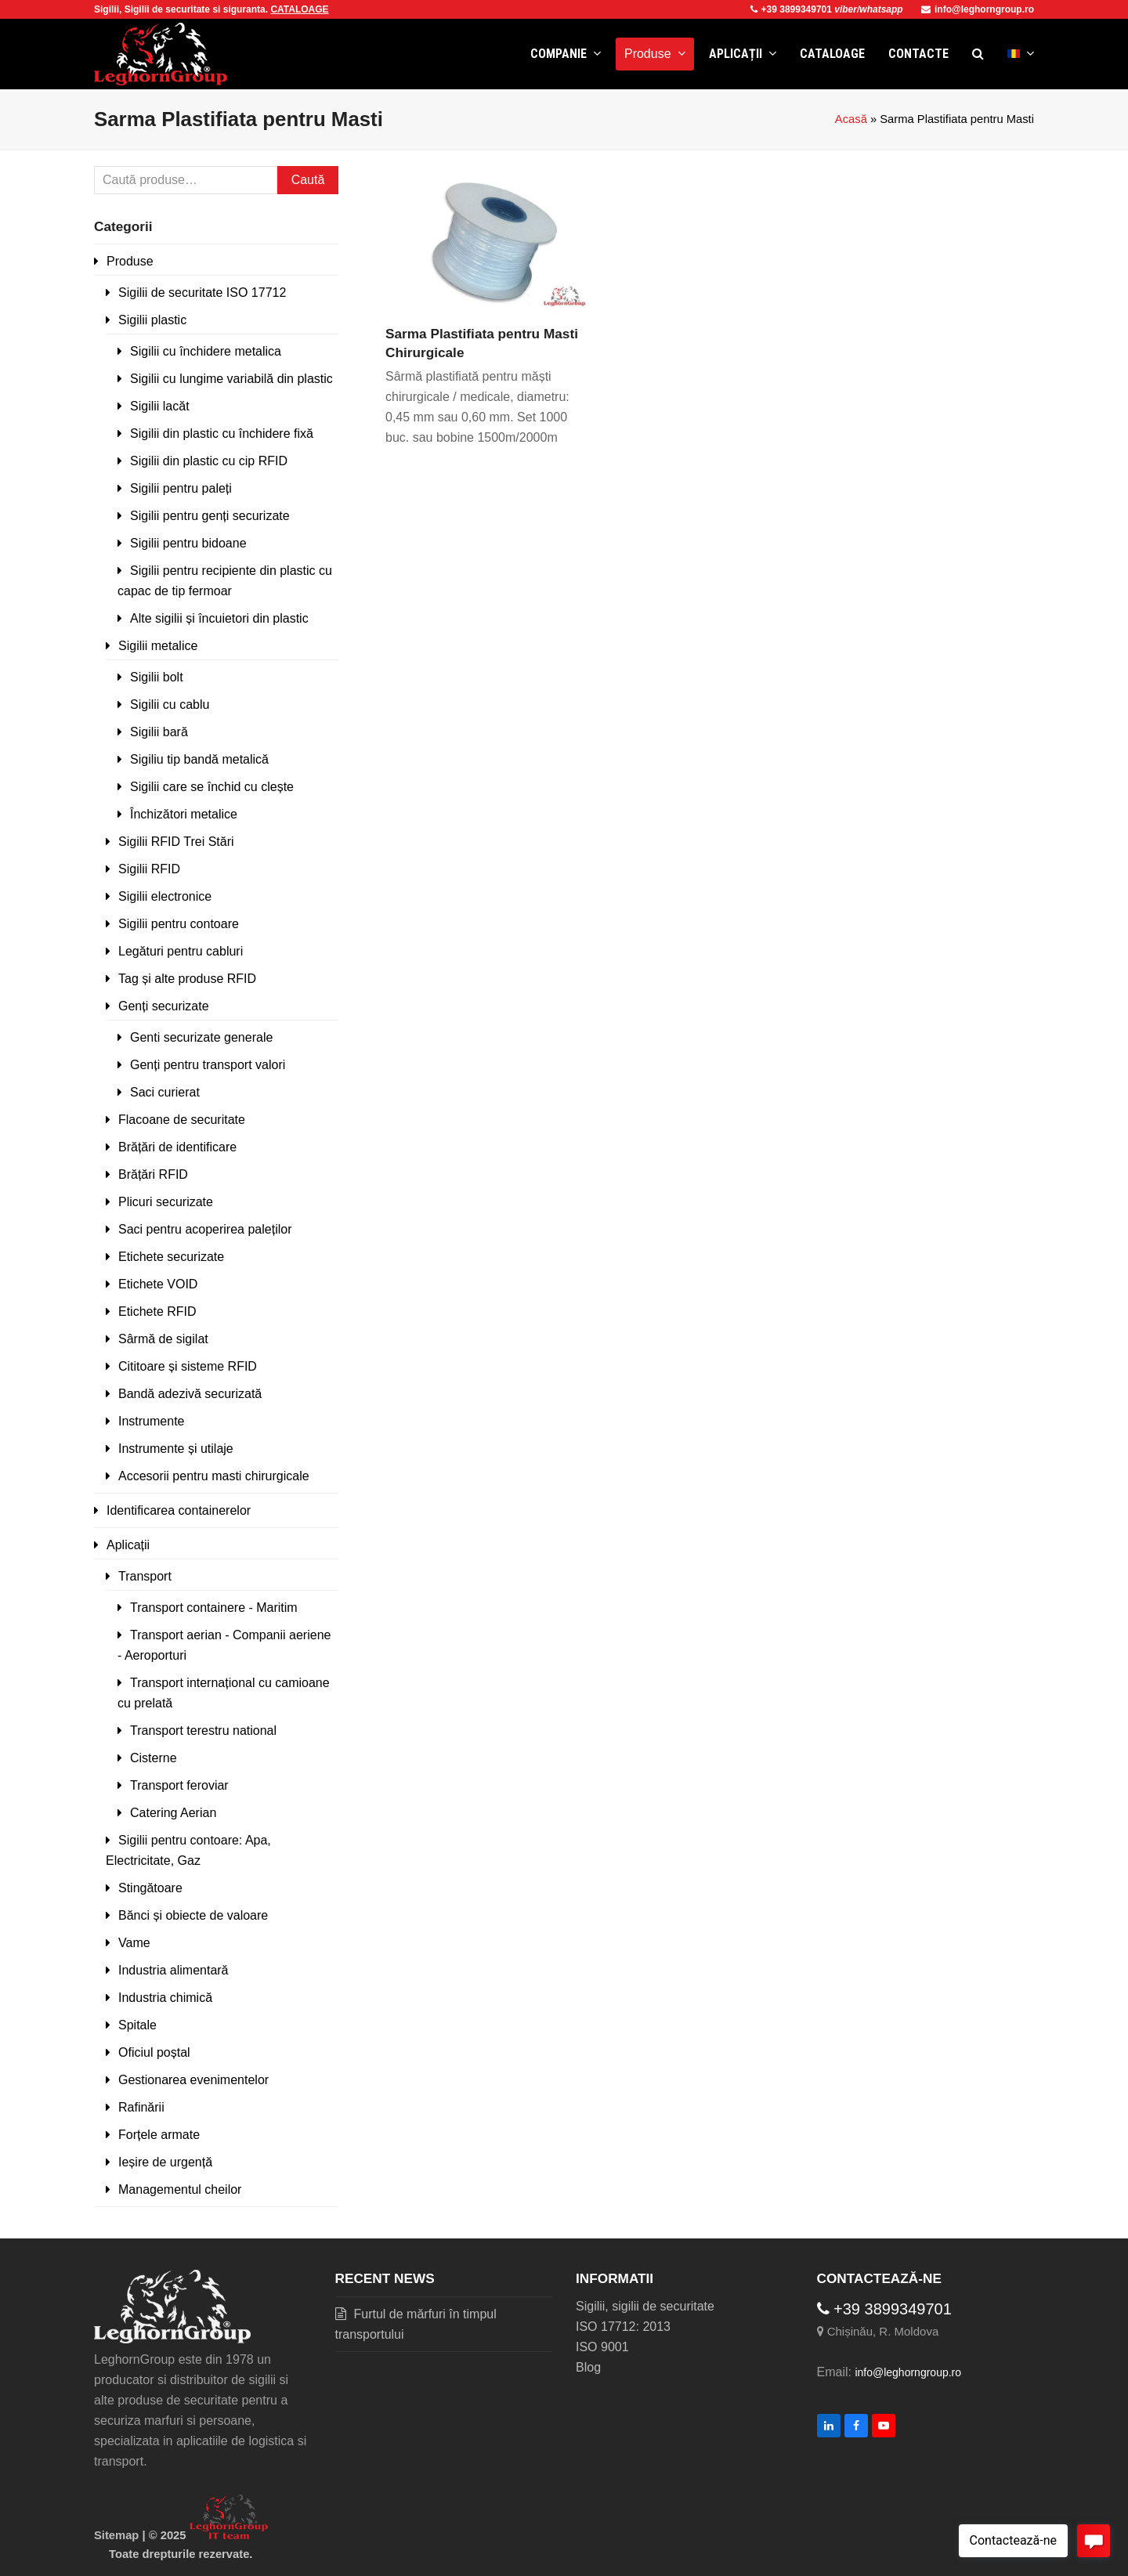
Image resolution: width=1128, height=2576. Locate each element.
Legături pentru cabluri (180, 951)
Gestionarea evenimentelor (193, 2079)
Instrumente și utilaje (175, 1448)
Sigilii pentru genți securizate (210, 515)
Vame (134, 1942)
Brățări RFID (153, 1174)
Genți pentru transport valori (207, 1064)
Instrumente (151, 1421)
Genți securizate (163, 1006)
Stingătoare (150, 1888)
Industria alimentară (173, 1970)
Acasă (851, 119)
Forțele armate (159, 2134)
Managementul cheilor (179, 2189)
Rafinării (141, 2107)
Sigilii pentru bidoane (188, 543)
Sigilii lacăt (160, 406)
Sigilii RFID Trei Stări (176, 841)
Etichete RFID (157, 1311)
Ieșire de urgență (165, 2162)
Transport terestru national (203, 1730)
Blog (588, 2367)
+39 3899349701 (792, 9)
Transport (145, 1576)
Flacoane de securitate (181, 1119)
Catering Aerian (173, 1812)
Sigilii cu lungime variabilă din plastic (231, 378)
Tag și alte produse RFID (187, 978)
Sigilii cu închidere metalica (205, 351)
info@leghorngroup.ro (977, 9)
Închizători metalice (183, 814)
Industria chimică (165, 1997)
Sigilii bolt (156, 677)
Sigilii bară (159, 732)
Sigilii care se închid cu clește (212, 786)
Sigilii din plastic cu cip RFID (208, 461)
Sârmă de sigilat (163, 1339)
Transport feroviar (179, 1785)
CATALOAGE (299, 9)
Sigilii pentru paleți (181, 488)
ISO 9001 (602, 2347)
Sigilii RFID (149, 869)
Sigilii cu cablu (169, 704)
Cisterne (153, 1758)
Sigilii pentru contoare (178, 923)
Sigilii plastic (152, 320)
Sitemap (116, 2535)
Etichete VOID (157, 1284)
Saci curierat (165, 1092)
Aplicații (128, 1545)
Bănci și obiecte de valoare (193, 1915)
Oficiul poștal (154, 2052)
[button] (978, 54)
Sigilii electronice (165, 896)
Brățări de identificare (177, 1147)
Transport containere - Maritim (214, 1607)
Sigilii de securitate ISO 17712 (202, 292)
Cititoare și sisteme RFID (187, 1366)
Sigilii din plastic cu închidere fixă (221, 433)
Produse (130, 261)
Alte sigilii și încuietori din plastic (219, 618)
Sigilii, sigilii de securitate (645, 2306)
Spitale (137, 2025)
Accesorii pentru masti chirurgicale (213, 1476)
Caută (308, 179)
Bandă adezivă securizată (190, 1393)
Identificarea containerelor (179, 1510)
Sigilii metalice (157, 645)
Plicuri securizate (165, 1202)
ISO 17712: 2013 (623, 2326)
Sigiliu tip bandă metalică (199, 759)
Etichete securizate (171, 1256)
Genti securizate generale (201, 1037)
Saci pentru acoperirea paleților (204, 1229)
